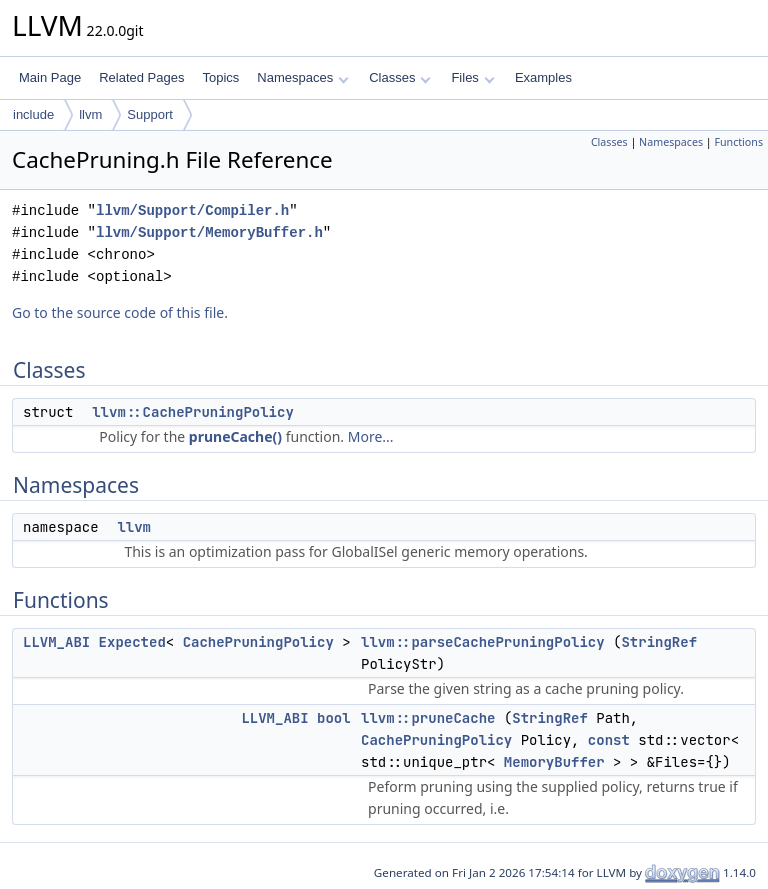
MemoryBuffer (554, 762)
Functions (738, 142)
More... (371, 436)
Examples (543, 77)
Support (150, 114)
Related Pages (141, 77)
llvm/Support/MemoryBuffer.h (209, 232)
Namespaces (302, 77)
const (609, 740)
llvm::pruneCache (428, 718)
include (33, 114)
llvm (90, 114)
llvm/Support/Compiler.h (192, 210)
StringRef (659, 642)
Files (472, 77)
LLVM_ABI (56, 642)
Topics (220, 77)
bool (334, 718)
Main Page (50, 77)
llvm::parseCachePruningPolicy (483, 642)
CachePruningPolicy (258, 642)
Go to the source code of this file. (120, 312)
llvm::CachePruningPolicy (193, 412)
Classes (400, 77)
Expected (132, 642)
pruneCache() (235, 436)
